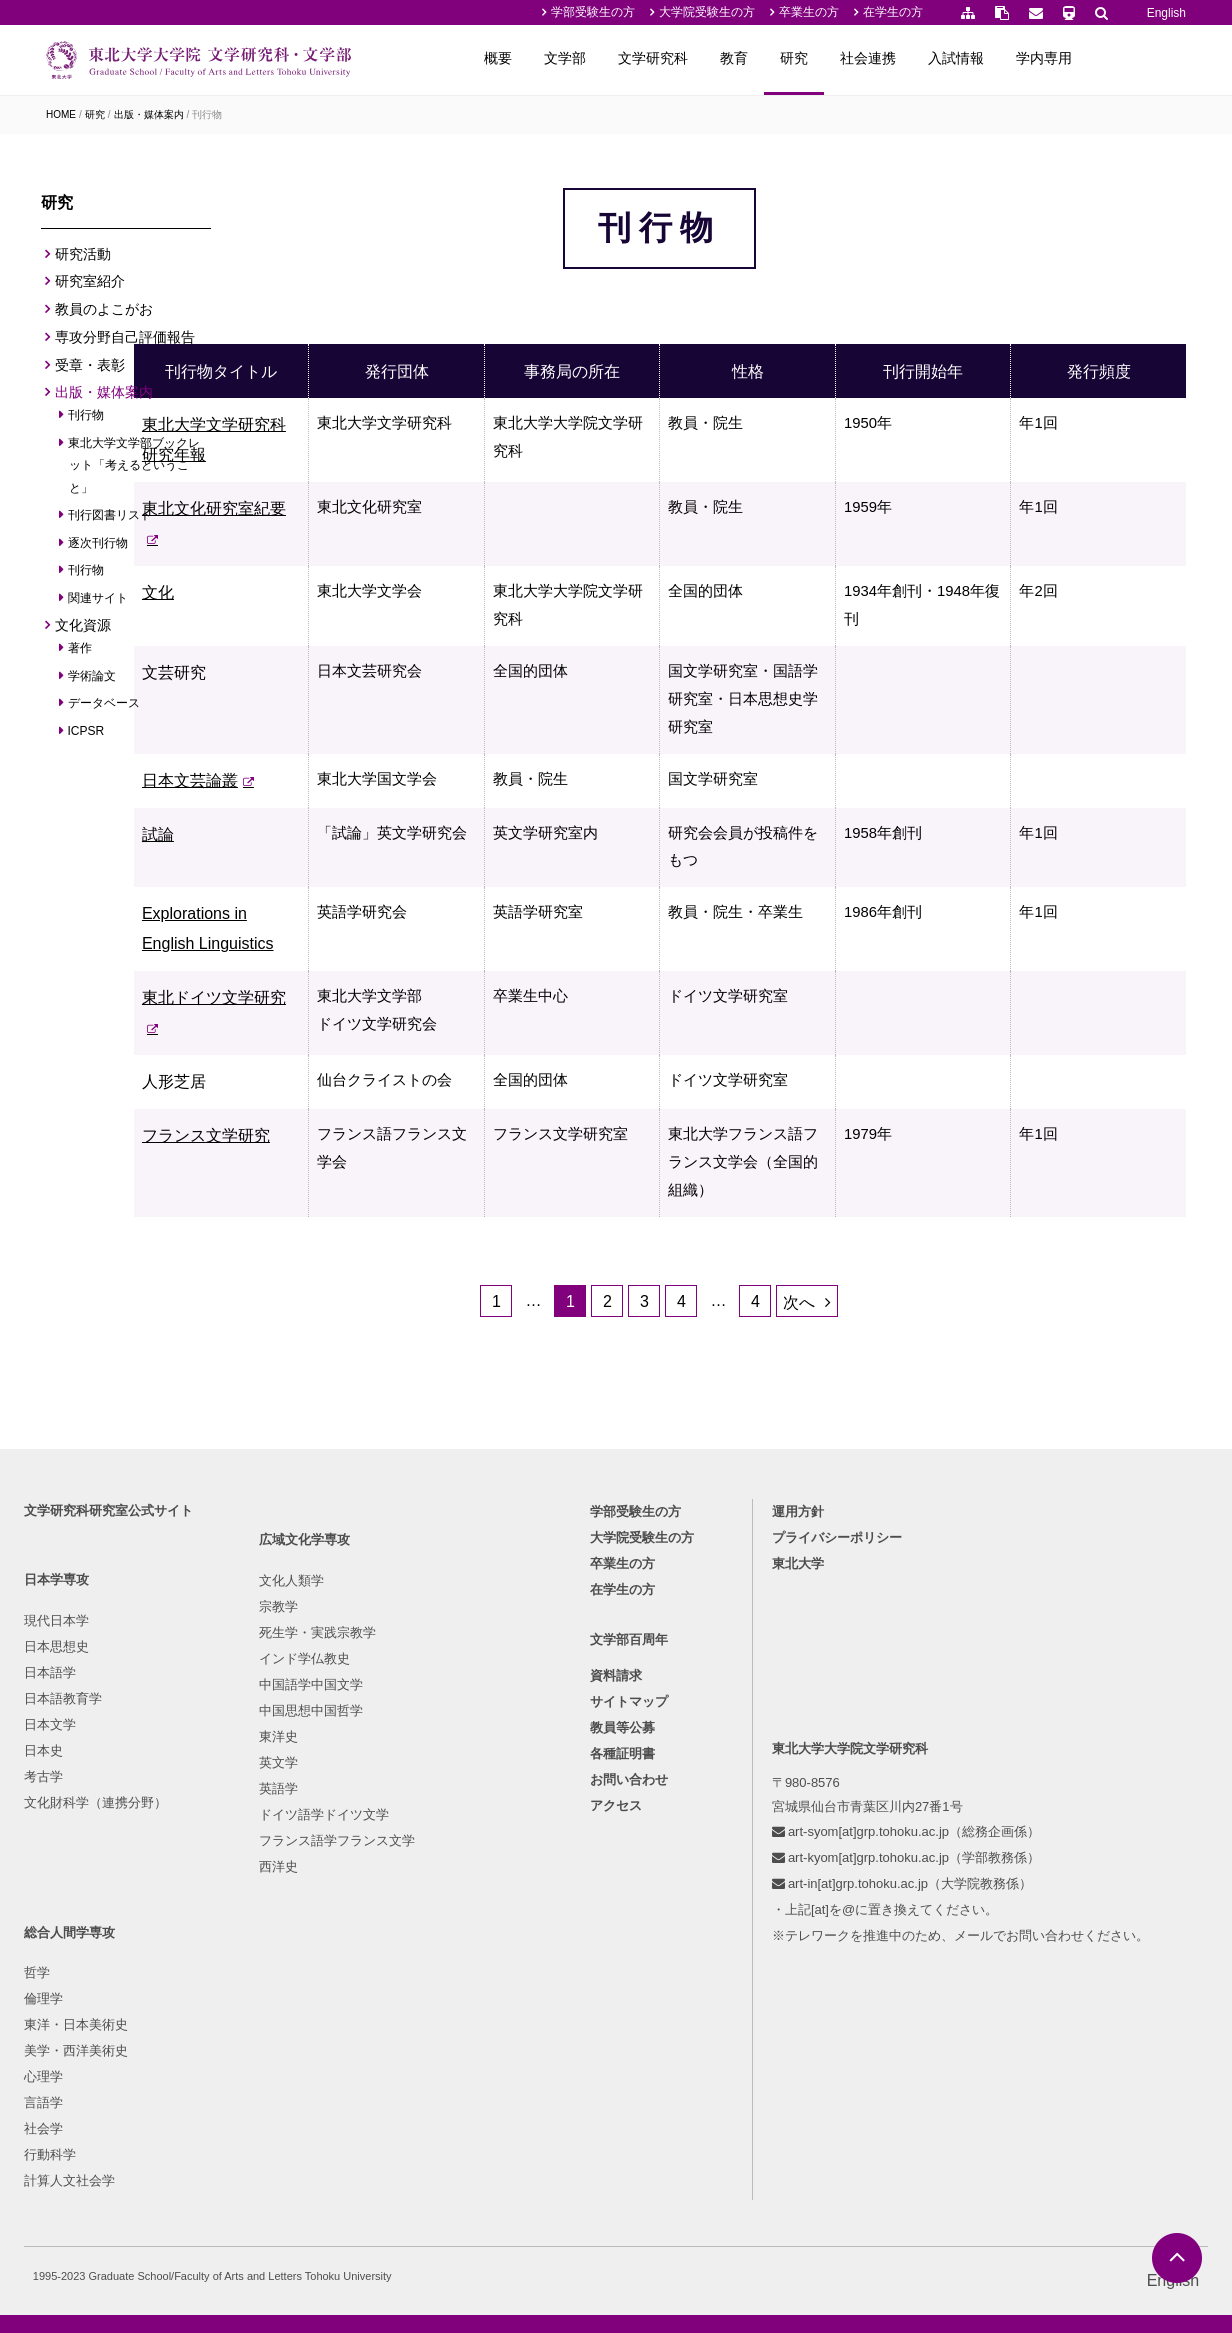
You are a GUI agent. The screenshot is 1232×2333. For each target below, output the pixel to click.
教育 (832, 58)
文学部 (663, 58)
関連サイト (98, 604)
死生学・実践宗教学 (264, 1897)
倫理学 (402, 1871)
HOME (61, 114)
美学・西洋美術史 (435, 1923)
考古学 (49, 2000)
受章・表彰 (90, 370)
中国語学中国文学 (258, 1949)
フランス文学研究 (324, 1238)
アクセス (616, 2035)
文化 (276, 650)
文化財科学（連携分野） (101, 2026)
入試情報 (1054, 58)
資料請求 (616, 1905)
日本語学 (56, 1896)
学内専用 (1142, 58)
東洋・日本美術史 (435, 1897)
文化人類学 (238, 1845)
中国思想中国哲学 (258, 1975)
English (1166, 13)
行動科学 (409, 2027)
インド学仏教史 (251, 1923)
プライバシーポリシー (840, 1761)
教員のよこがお (104, 315)
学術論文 (92, 681)
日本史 (49, 1974)
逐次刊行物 (98, 549)
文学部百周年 (629, 1869)
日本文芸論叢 (308, 848)
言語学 (402, 1975)
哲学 (396, 1845)
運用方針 (801, 1735)
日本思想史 (62, 1870)
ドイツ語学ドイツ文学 (271, 2079)
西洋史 (225, 2131)
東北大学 (801, 1787)
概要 (596, 58)
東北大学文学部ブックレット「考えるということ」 (134, 471)
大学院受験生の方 (707, 12)
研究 (892, 58)
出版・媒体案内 (149, 114)
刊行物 (207, 114)
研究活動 (83, 259)
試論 (276, 902)
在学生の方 (893, 12)
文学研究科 (751, 58)
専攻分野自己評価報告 (125, 343)
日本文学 (56, 1948)
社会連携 (966, 58)
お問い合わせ (629, 2009)
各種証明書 (622, 1983)
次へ (859, 1446)
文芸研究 (292, 734)
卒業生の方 (809, 12)
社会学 (402, 2001)
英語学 (225, 2053)
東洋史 (225, 2001)
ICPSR (86, 736)
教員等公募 (622, 1957)
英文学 (225, 2027)
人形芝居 (292, 1154)
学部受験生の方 (593, 12)
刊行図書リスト (110, 521)
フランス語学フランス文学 (284, 2105)
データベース (104, 709)
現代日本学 (62, 1844)
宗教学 (225, 1871)
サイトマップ (629, 1931)
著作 (80, 654)
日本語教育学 (69, 1922)
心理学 (402, 1949)
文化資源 (83, 631)
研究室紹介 (90, 287)
